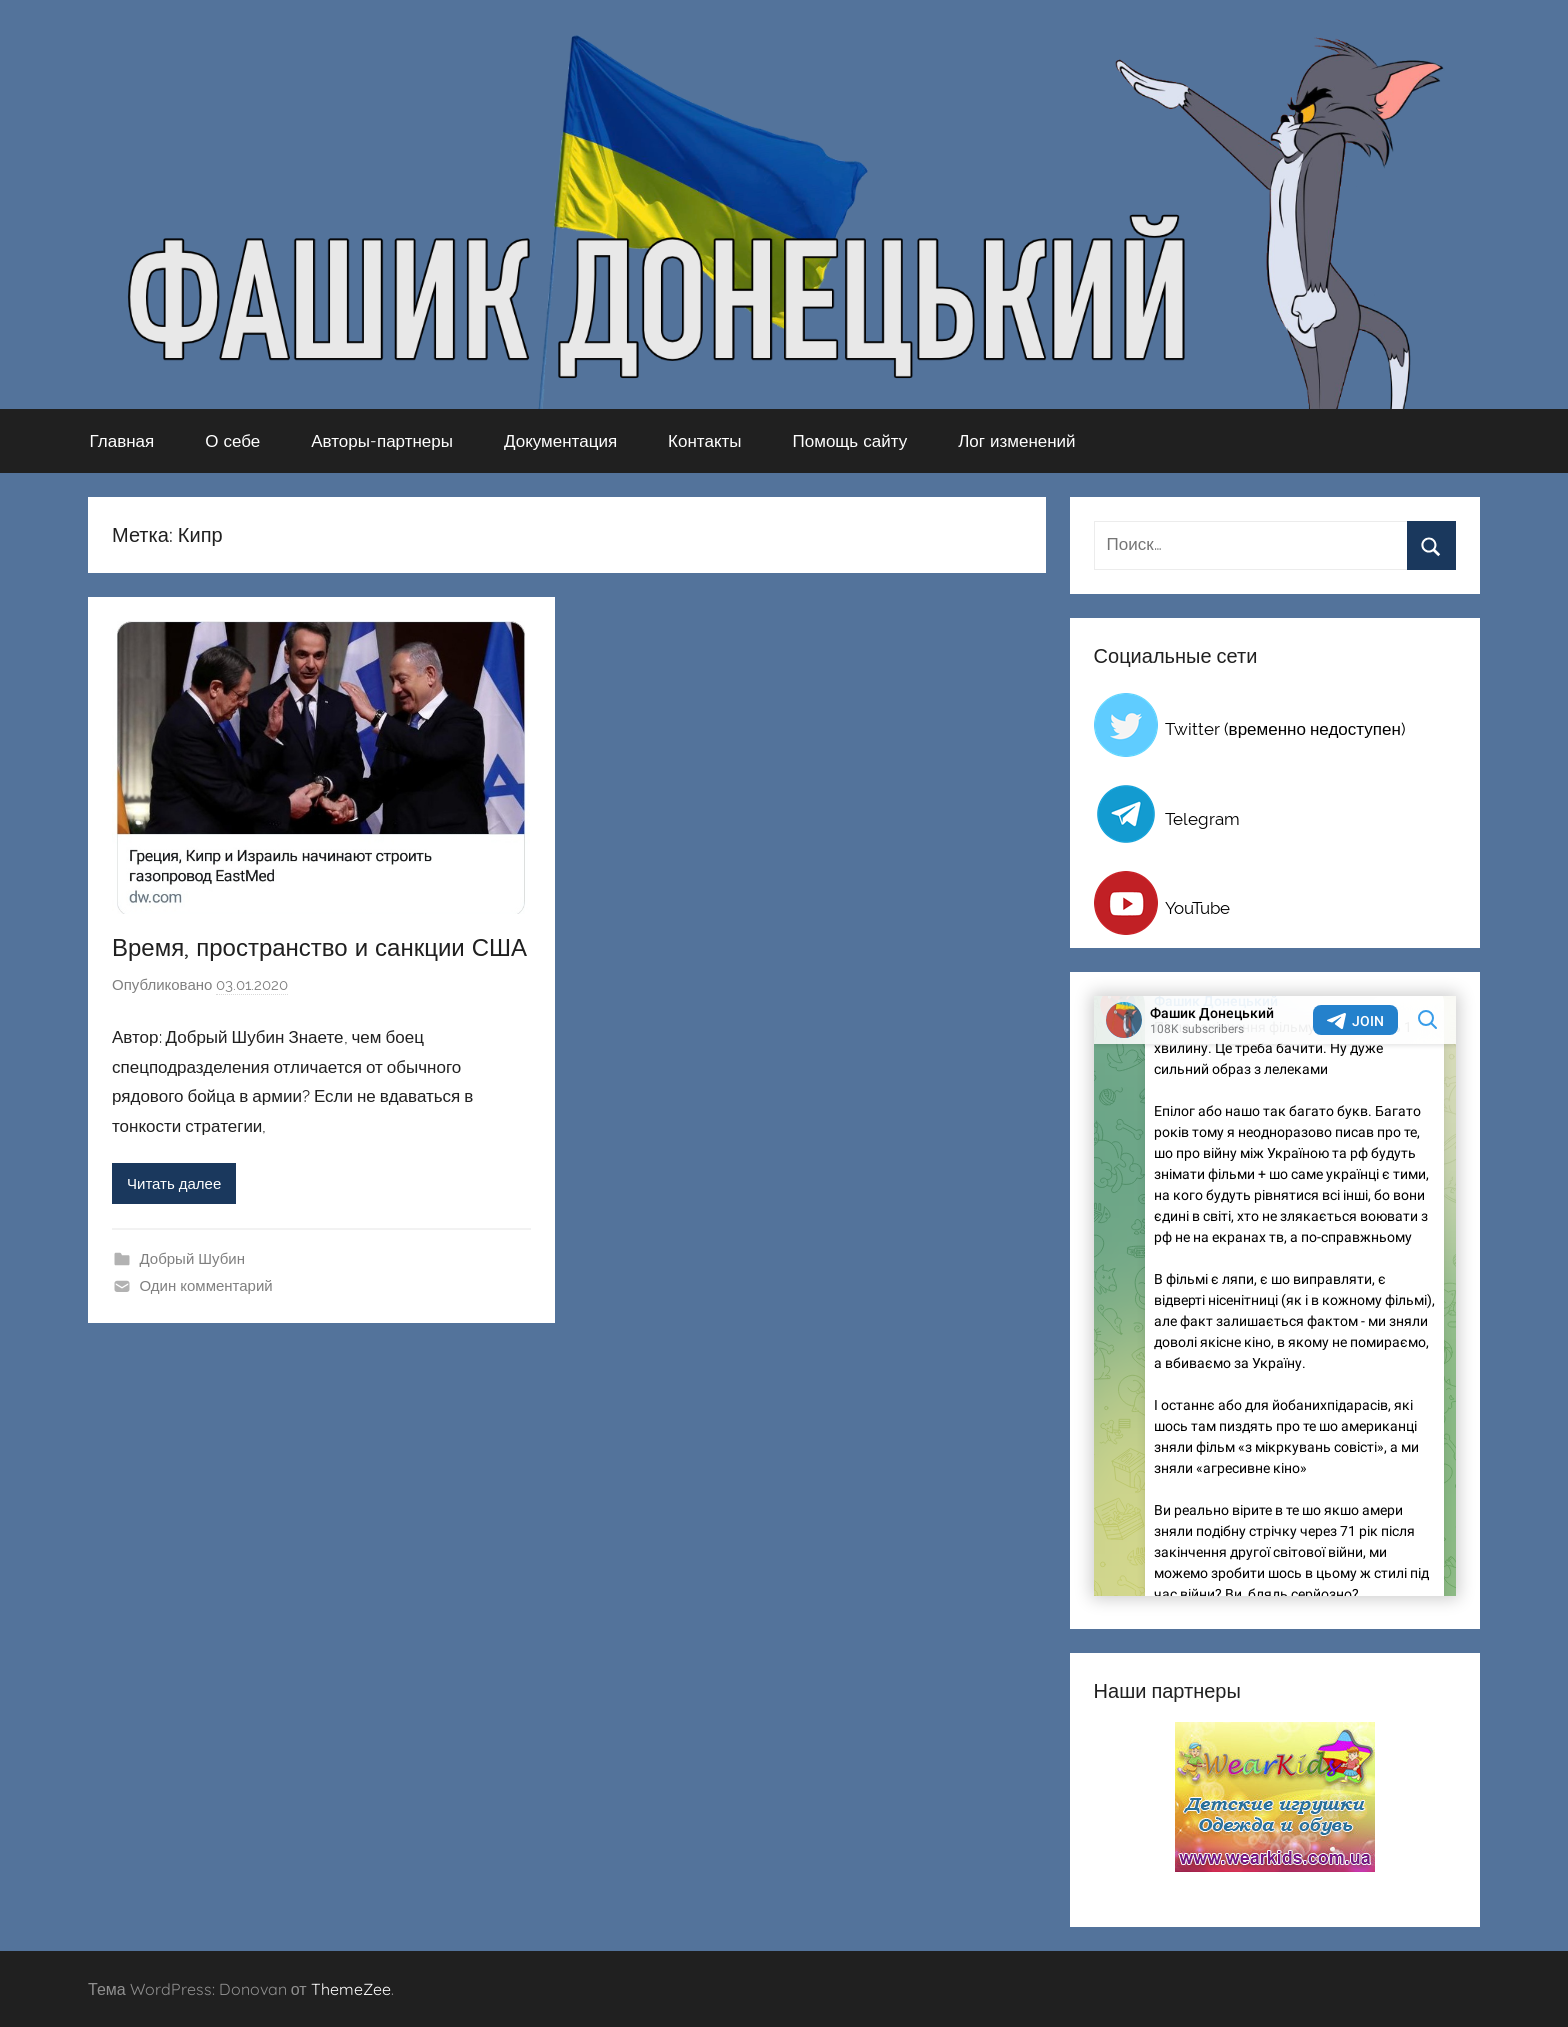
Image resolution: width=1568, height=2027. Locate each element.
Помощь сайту (850, 440)
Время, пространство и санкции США (319, 947)
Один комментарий (206, 1286)
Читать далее (174, 1184)
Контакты (704, 440)
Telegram (1202, 819)
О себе (232, 440)
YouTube (1197, 908)
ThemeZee (351, 1989)
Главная (122, 440)
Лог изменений (1016, 440)
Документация (560, 440)
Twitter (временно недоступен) (1285, 729)
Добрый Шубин (192, 1259)
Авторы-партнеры (382, 440)
